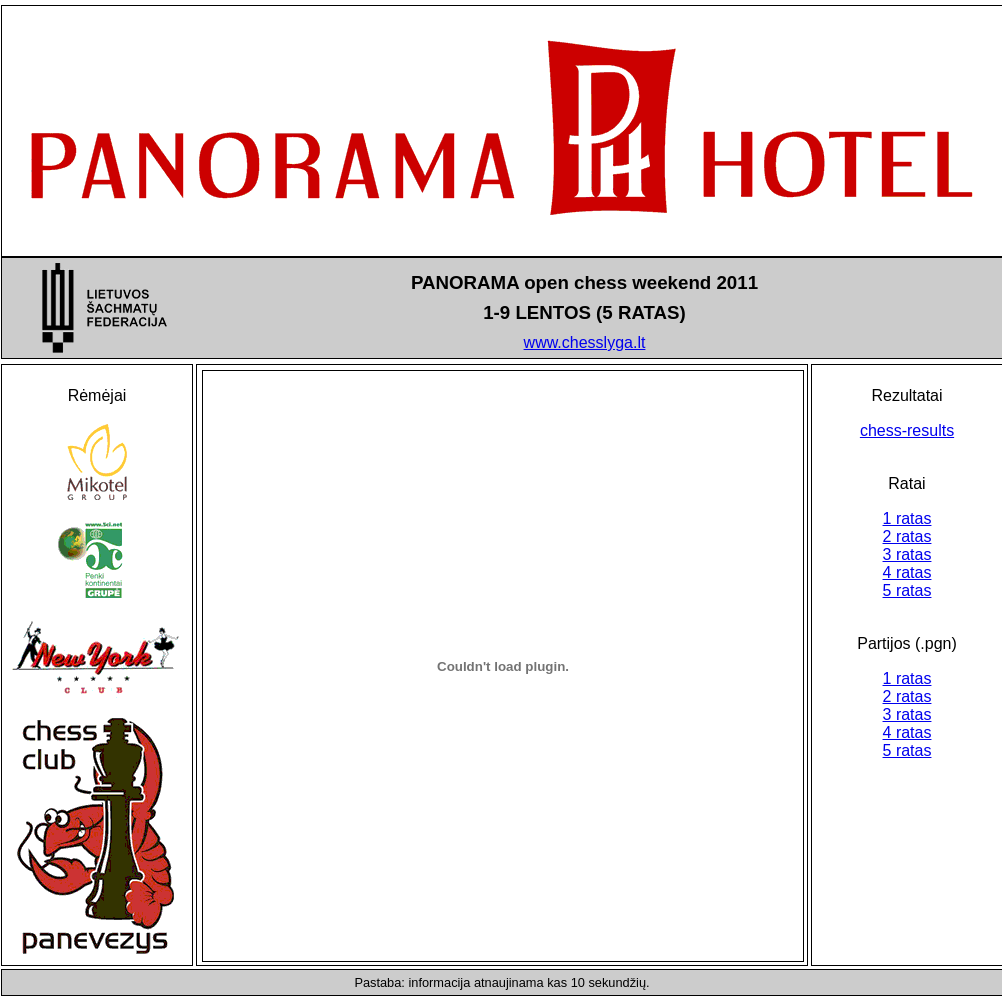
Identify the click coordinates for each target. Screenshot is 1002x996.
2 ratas (907, 536)
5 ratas (907, 590)
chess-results (907, 430)
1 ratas (907, 518)
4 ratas (907, 572)
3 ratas (907, 554)
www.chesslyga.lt (585, 342)
